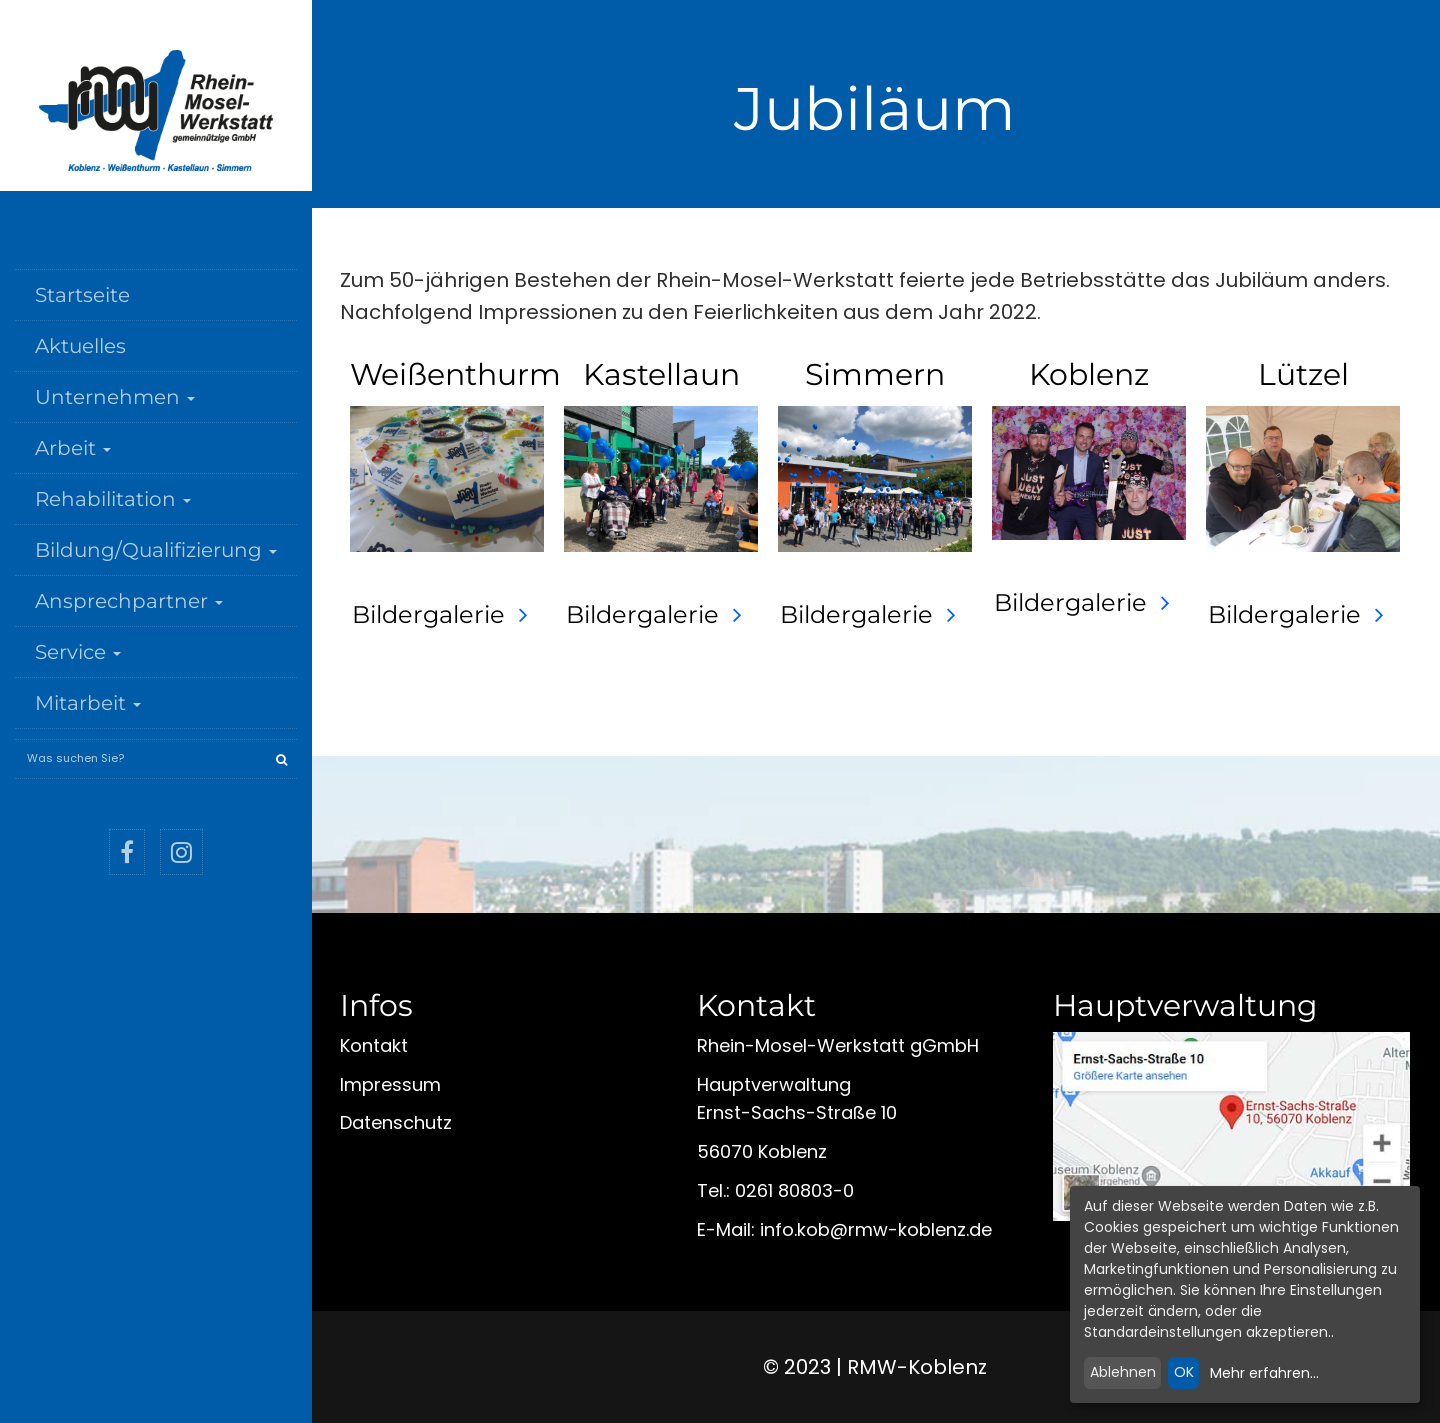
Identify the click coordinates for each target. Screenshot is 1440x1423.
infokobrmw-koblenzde (876, 1229)
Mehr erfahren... (1264, 1373)
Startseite (82, 295)
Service (78, 652)
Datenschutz (396, 1122)
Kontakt (374, 1045)
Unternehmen (115, 397)
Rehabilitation (113, 499)
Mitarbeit (88, 703)
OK (1184, 1372)
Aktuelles (80, 346)
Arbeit (73, 448)
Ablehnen (1123, 1372)
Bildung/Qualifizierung (156, 550)
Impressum (390, 1084)
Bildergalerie (428, 614)
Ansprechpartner (129, 601)
